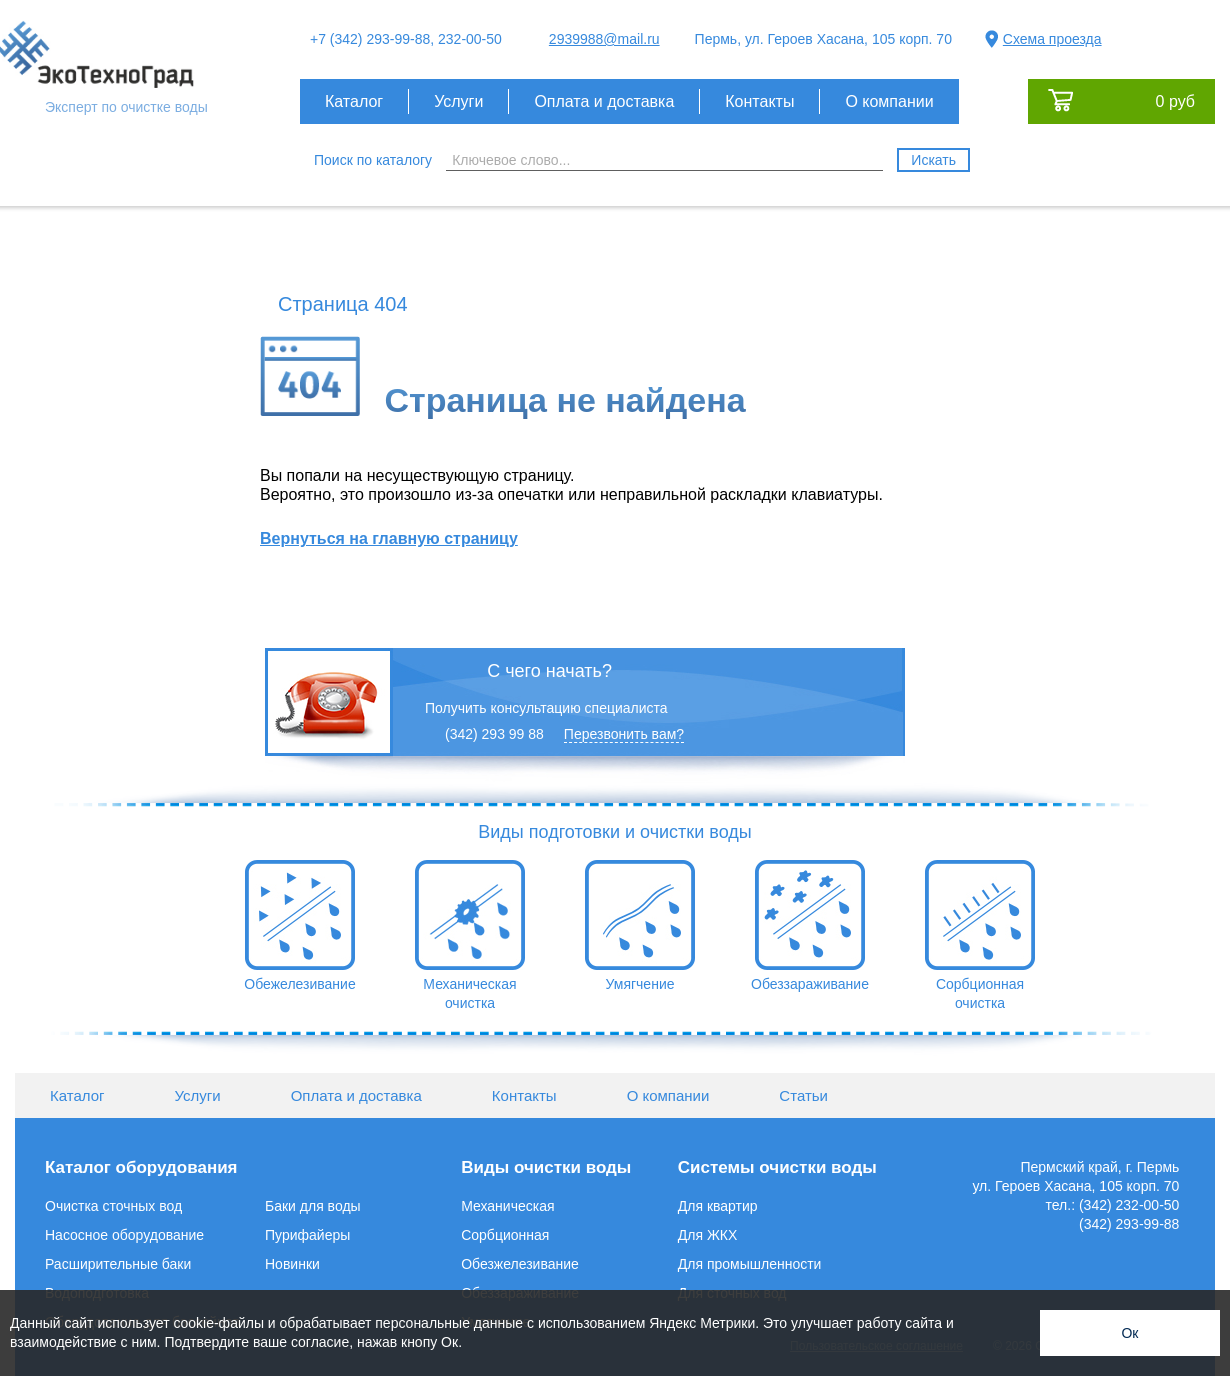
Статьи (803, 1095)
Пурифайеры (307, 1235)
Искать (933, 160)
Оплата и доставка (604, 101)
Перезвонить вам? (624, 734)
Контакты (759, 101)
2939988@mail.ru (604, 39)
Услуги (458, 101)
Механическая (507, 1206)
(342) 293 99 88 (494, 734)
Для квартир (718, 1206)
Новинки (292, 1264)
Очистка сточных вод (113, 1206)
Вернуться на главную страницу (389, 538)
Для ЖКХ (708, 1235)
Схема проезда (1052, 39)
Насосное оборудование (124, 1235)
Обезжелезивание (520, 1264)
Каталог (354, 101)
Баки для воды (313, 1206)
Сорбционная (505, 1235)
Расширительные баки (118, 1264)
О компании (889, 101)
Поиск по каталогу (373, 160)
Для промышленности (750, 1264)
